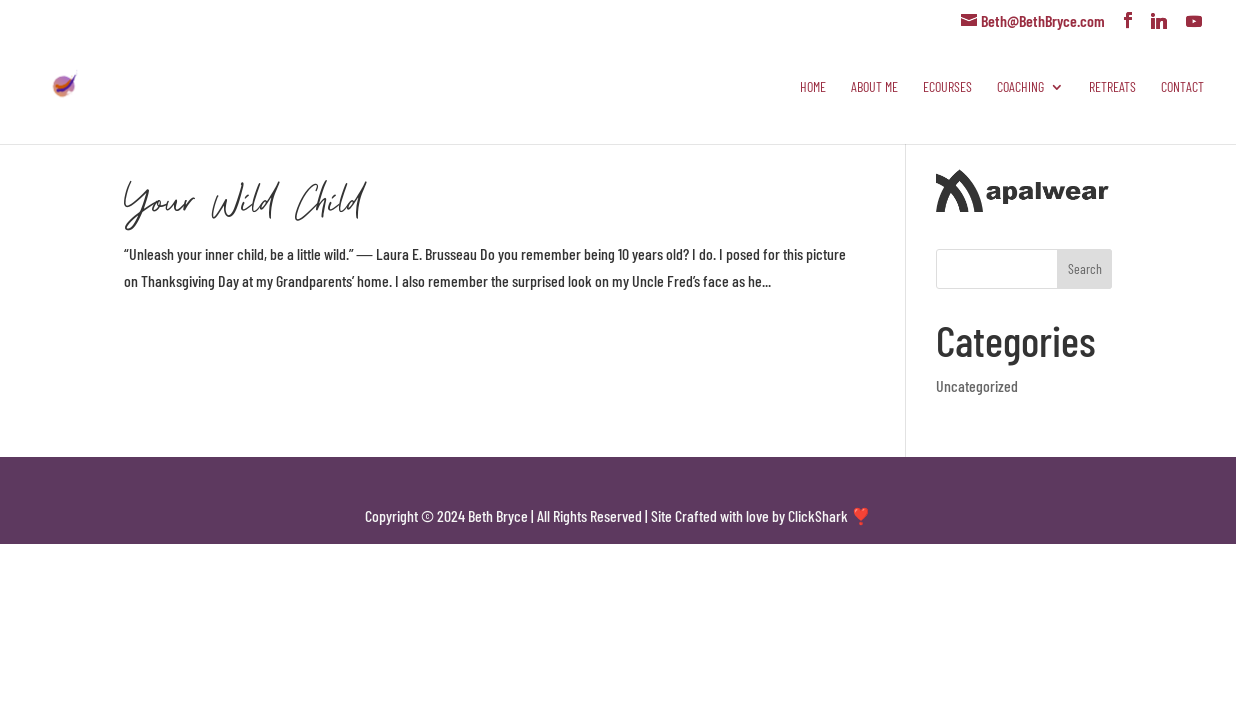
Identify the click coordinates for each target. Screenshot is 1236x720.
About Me (874, 87)
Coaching (1020, 87)
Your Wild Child (243, 199)
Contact (1182, 87)
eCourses (947, 87)
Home (813, 87)
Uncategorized (977, 385)
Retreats (1112, 87)
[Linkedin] (1159, 21)
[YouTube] (1194, 21)
